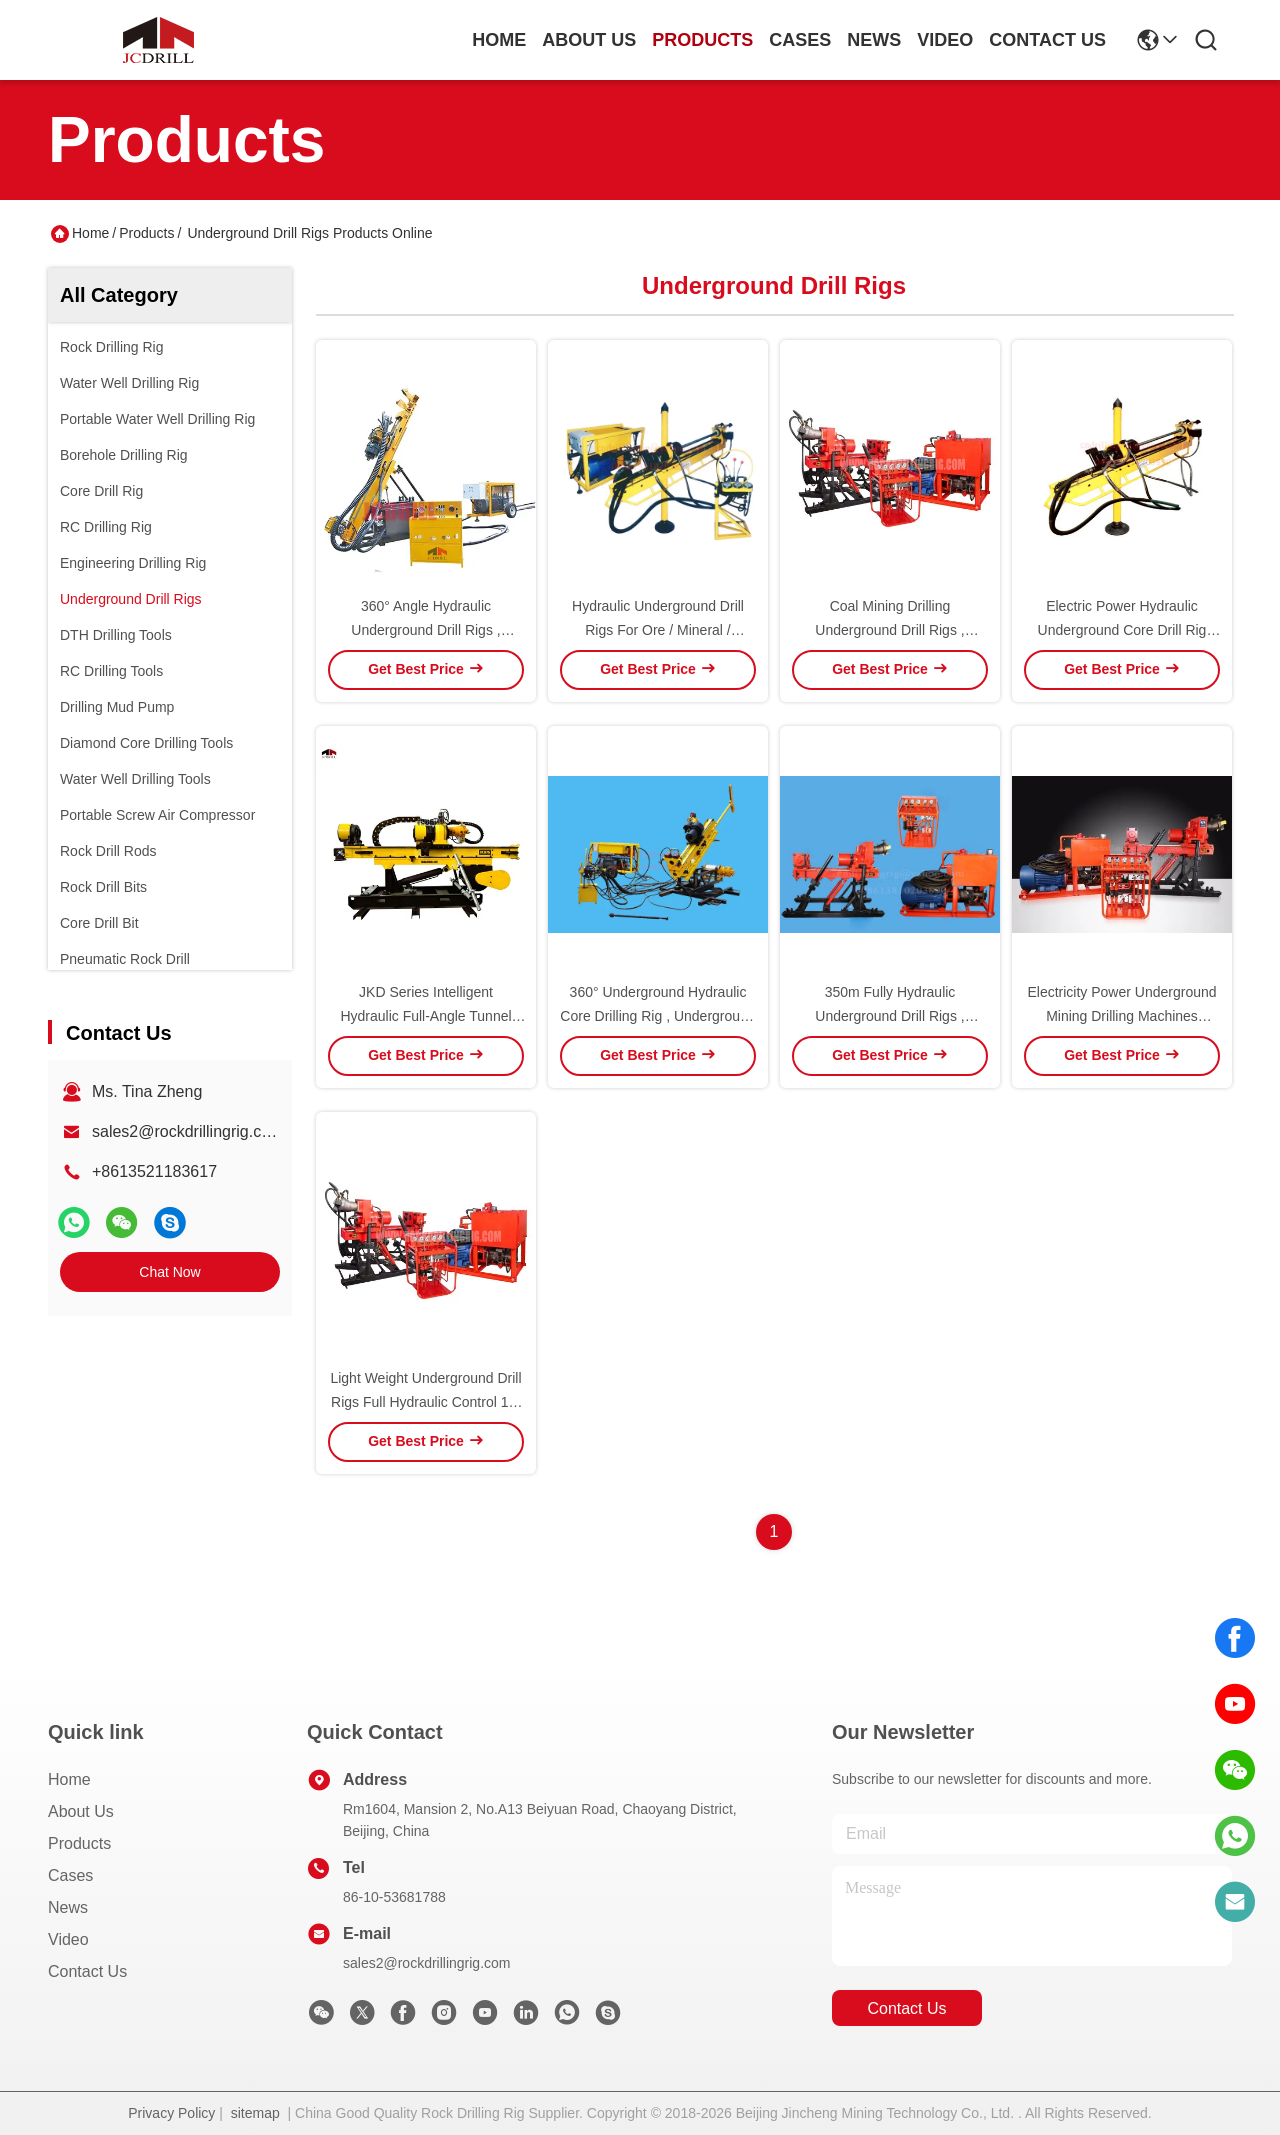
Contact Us (87, 1971)
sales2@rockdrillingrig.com (187, 1131)
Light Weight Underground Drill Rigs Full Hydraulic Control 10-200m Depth (425, 1402)
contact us (1047, 40)
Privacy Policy (171, 2113)
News (68, 1907)
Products (146, 233)
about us (589, 40)
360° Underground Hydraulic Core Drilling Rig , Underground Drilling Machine (657, 1016)
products (702, 40)
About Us (81, 1811)
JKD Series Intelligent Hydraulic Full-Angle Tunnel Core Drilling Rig (425, 1016)
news (874, 40)
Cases (70, 1875)
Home (499, 40)
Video (68, 1939)
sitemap (255, 2113)
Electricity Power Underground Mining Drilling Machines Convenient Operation (1121, 1016)
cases (800, 40)
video (945, 40)
